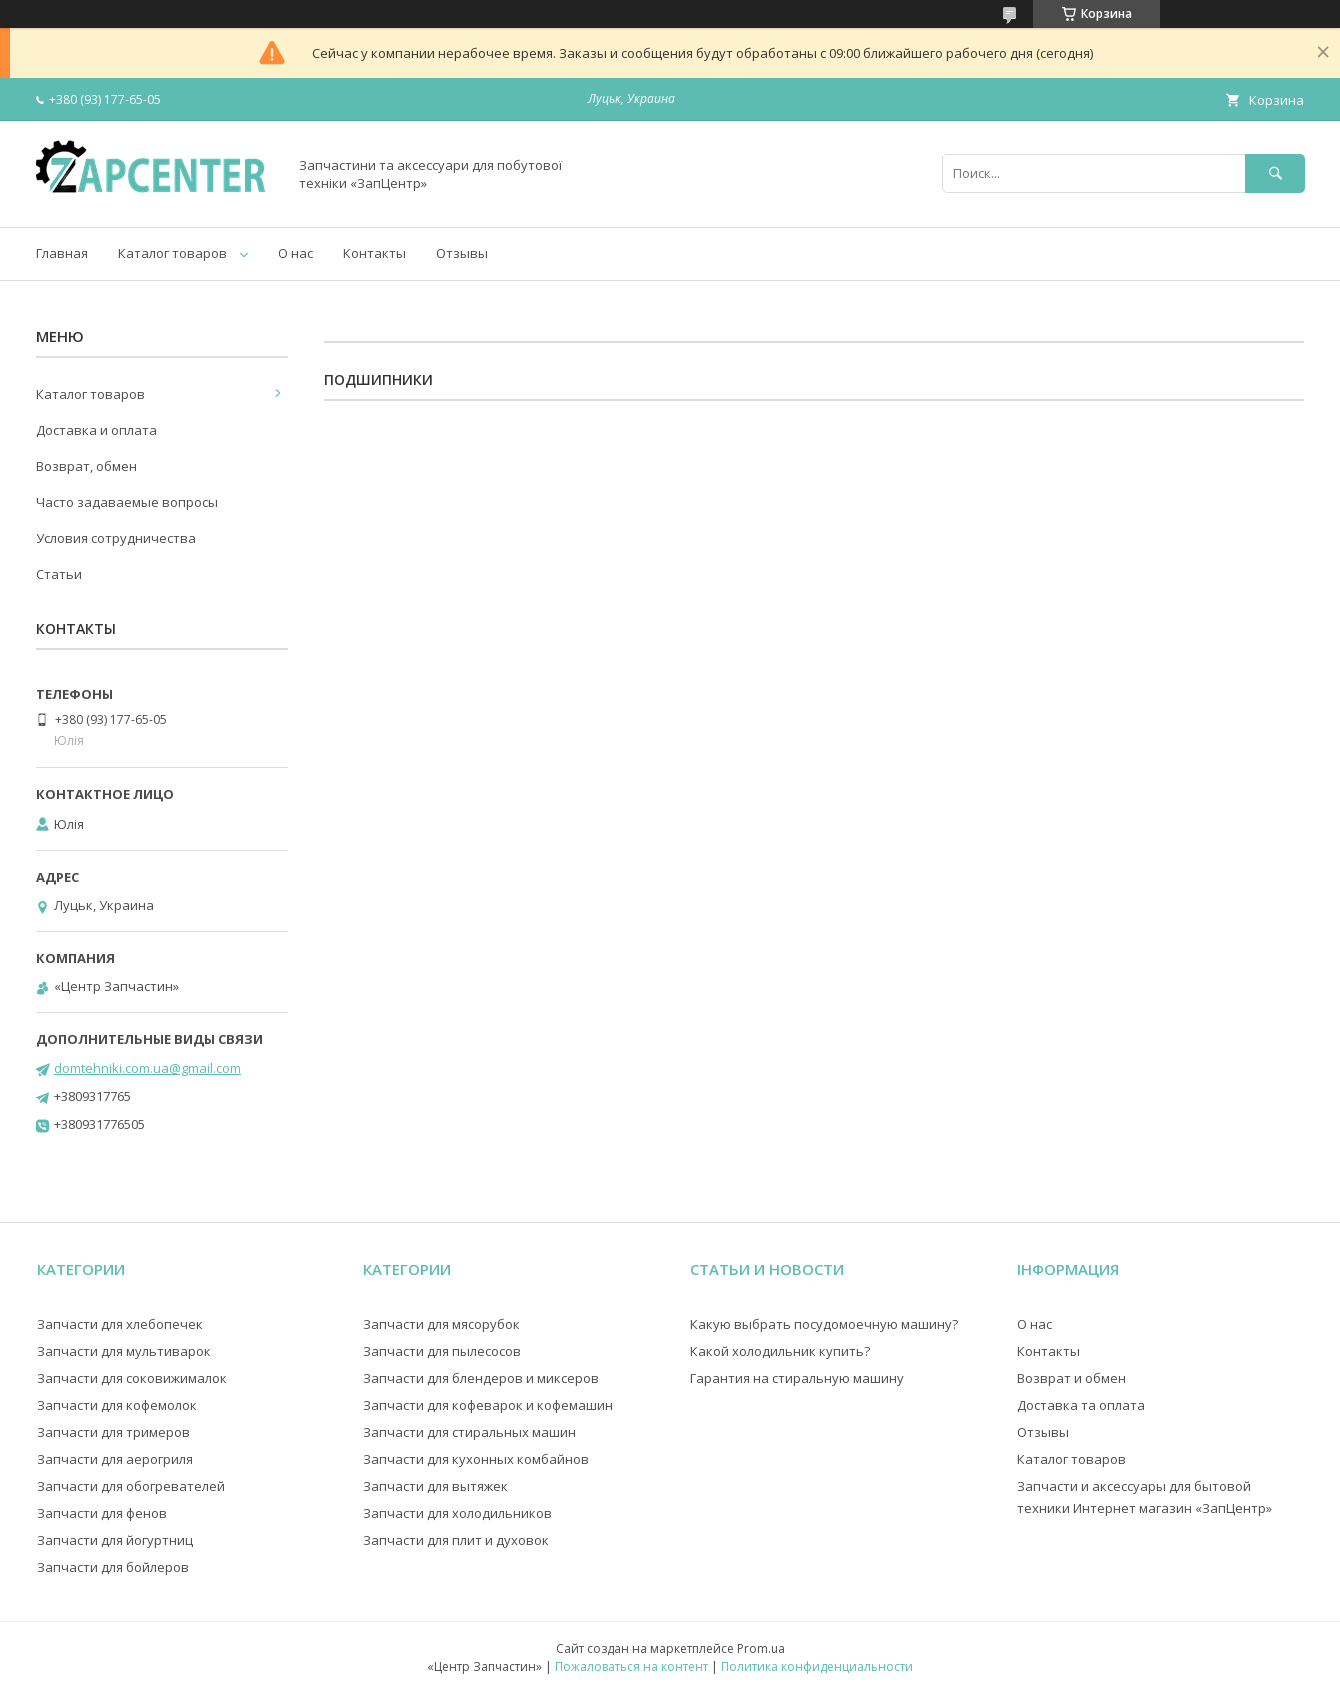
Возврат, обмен (86, 466)
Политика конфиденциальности (817, 1666)
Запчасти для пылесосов (442, 1351)
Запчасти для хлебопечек (120, 1324)
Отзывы (462, 253)
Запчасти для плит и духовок (456, 1540)
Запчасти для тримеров (113, 1432)
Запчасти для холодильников (457, 1513)
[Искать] (1275, 173)
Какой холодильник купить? (780, 1351)
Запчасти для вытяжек (435, 1486)
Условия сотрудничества (116, 538)
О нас (295, 253)
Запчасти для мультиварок (124, 1351)
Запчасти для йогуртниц (115, 1540)
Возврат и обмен (1071, 1378)
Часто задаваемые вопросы (127, 502)
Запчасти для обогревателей (131, 1486)
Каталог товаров (172, 253)
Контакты (374, 253)
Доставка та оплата (1081, 1405)
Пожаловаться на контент (631, 1666)
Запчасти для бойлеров (113, 1567)
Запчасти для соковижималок (132, 1378)
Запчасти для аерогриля (115, 1459)
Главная (62, 253)
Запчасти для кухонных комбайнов (476, 1459)
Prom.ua (761, 1648)
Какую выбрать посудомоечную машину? (824, 1324)
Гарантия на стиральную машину (797, 1378)
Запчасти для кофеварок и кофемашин (488, 1405)
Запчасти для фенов (102, 1513)
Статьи (59, 574)
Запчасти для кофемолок (117, 1405)
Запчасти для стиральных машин (469, 1432)
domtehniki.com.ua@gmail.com (147, 1068)
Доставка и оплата (96, 430)
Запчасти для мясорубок (441, 1324)
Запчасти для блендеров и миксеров (481, 1378)
